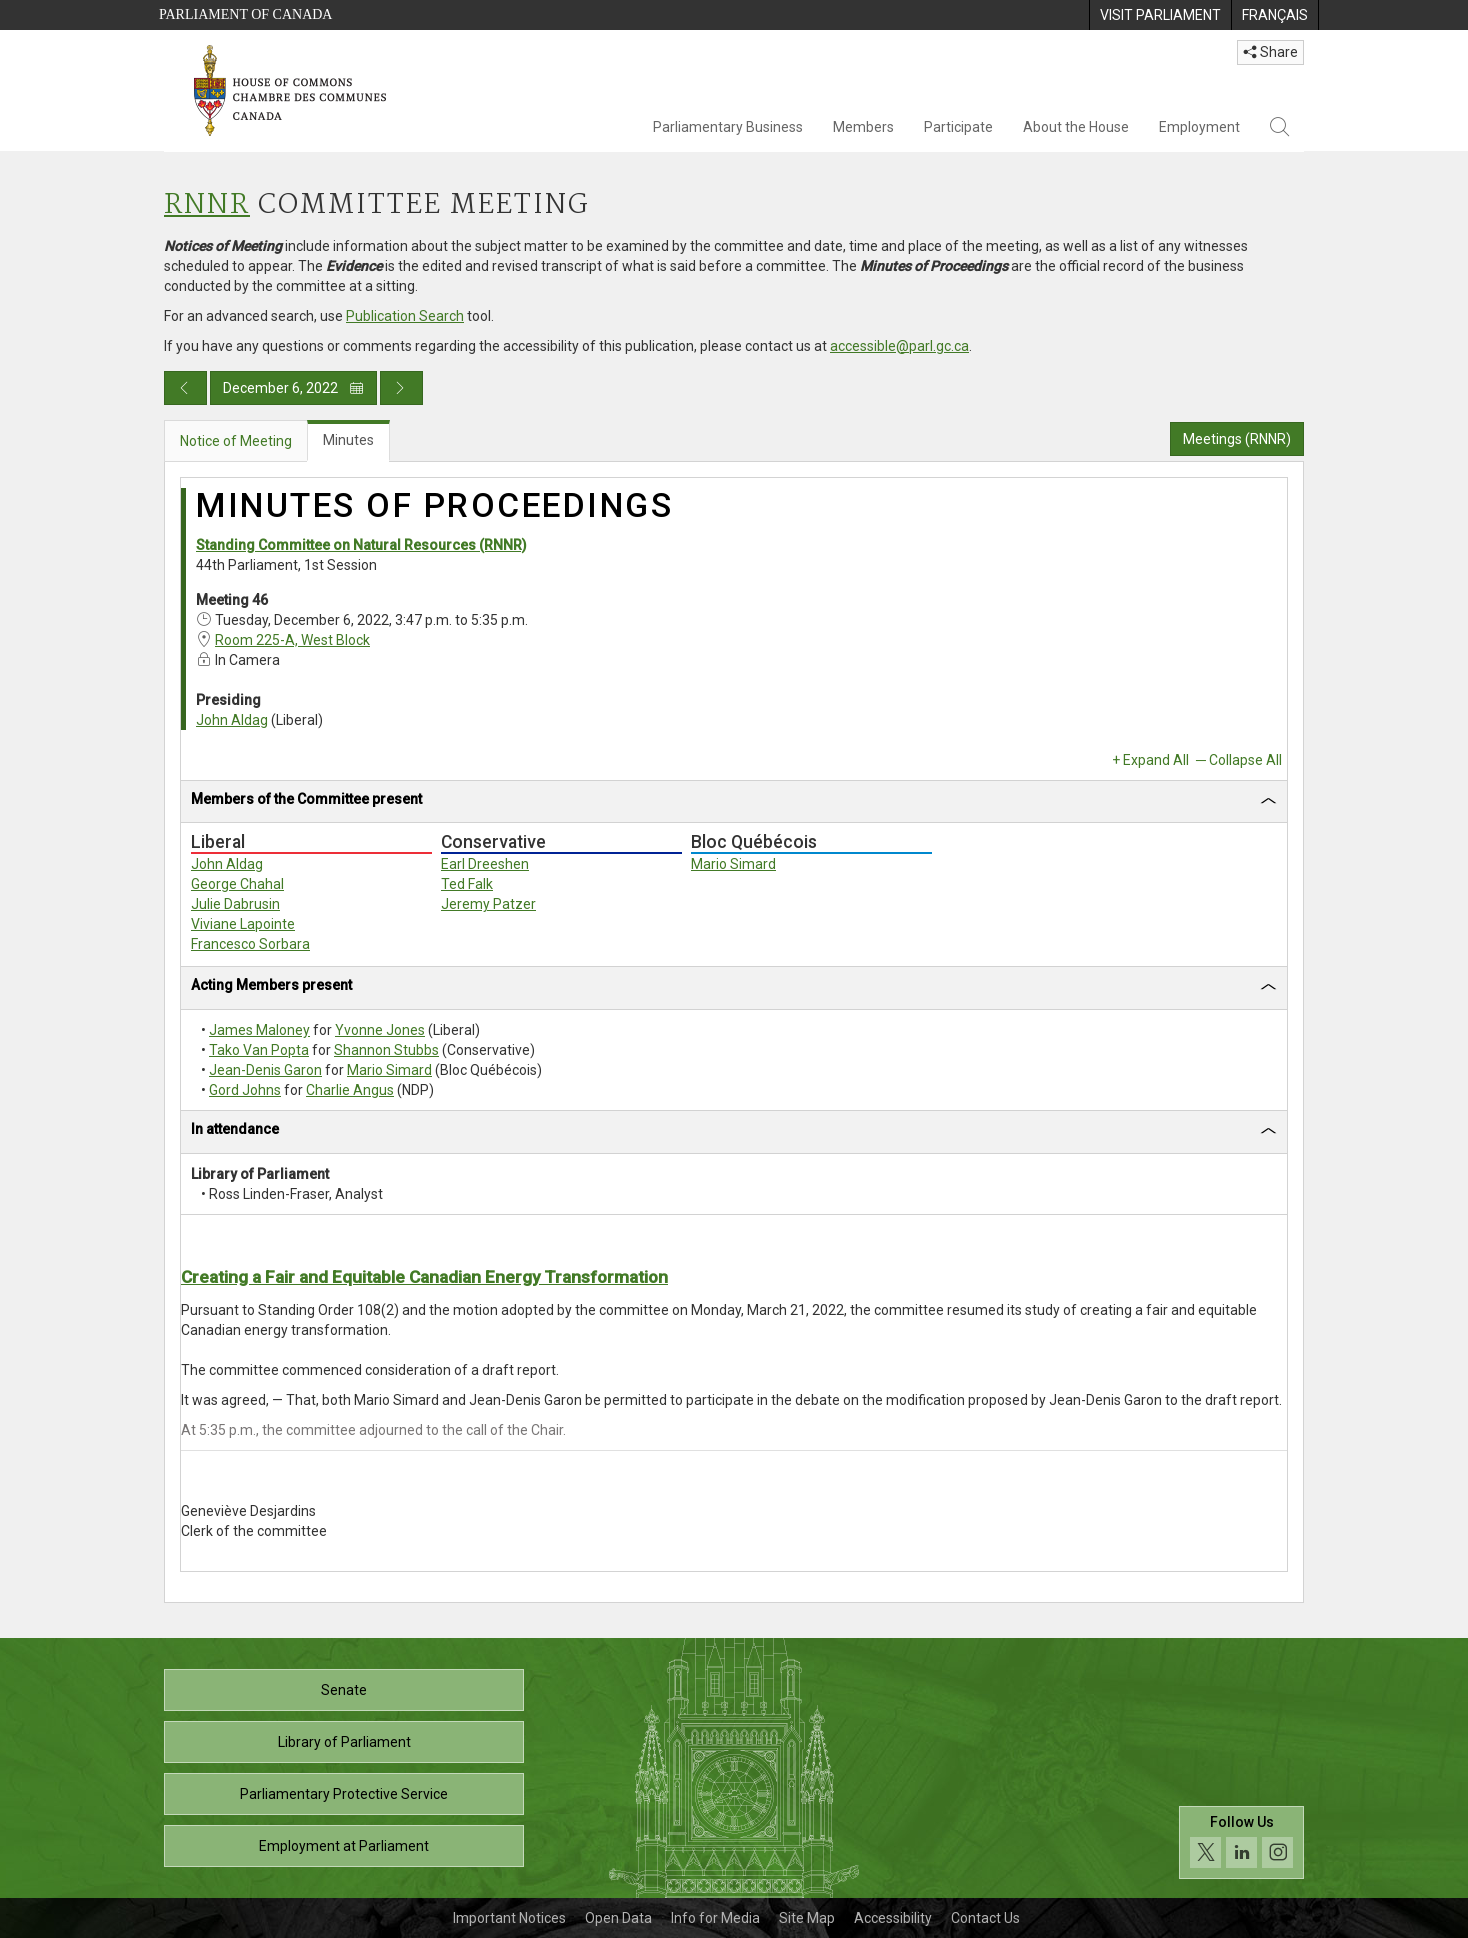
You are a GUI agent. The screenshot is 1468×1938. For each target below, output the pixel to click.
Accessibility (893, 1918)
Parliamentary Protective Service (344, 1794)
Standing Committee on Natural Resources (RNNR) (361, 545)
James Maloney (259, 1030)
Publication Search (405, 316)
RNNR (207, 205)
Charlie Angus (350, 1090)
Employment (1199, 127)
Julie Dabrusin (235, 904)
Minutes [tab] (348, 440)
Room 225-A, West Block (292, 640)
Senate (344, 1690)
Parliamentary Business (728, 127)
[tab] (734, 802)
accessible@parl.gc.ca (899, 346)
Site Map (807, 1918)
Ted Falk (467, 884)
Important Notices (509, 1918)
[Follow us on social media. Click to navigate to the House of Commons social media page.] (1241, 1842)
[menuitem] (1160, 15)
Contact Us (985, 1918)
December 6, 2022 (293, 388)
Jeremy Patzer (488, 904)
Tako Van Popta (259, 1050)
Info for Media (715, 1918)
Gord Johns (245, 1090)
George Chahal (237, 884)
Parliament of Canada (245, 14)
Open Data (618, 1918)
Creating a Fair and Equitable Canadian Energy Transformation (424, 1277)
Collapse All (1245, 760)
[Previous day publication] (185, 388)
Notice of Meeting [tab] (236, 441)
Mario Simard (733, 864)
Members (863, 127)
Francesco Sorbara (250, 944)
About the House (1076, 127)
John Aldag (232, 720)
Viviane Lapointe (243, 924)
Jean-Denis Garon (265, 1070)
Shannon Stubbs (386, 1050)
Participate (958, 127)
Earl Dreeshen (485, 864)
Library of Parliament (344, 1742)
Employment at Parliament (344, 1846)
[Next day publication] (401, 388)
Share (1270, 52)
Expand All (1156, 760)
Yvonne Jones (380, 1030)
